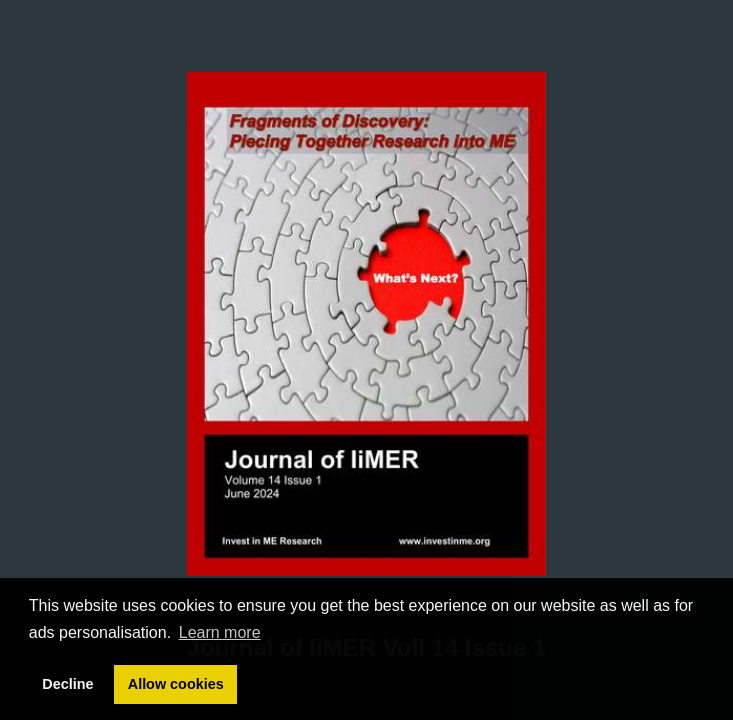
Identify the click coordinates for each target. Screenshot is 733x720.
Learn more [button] (220, 632)
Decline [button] (67, 684)
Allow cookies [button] (176, 684)
